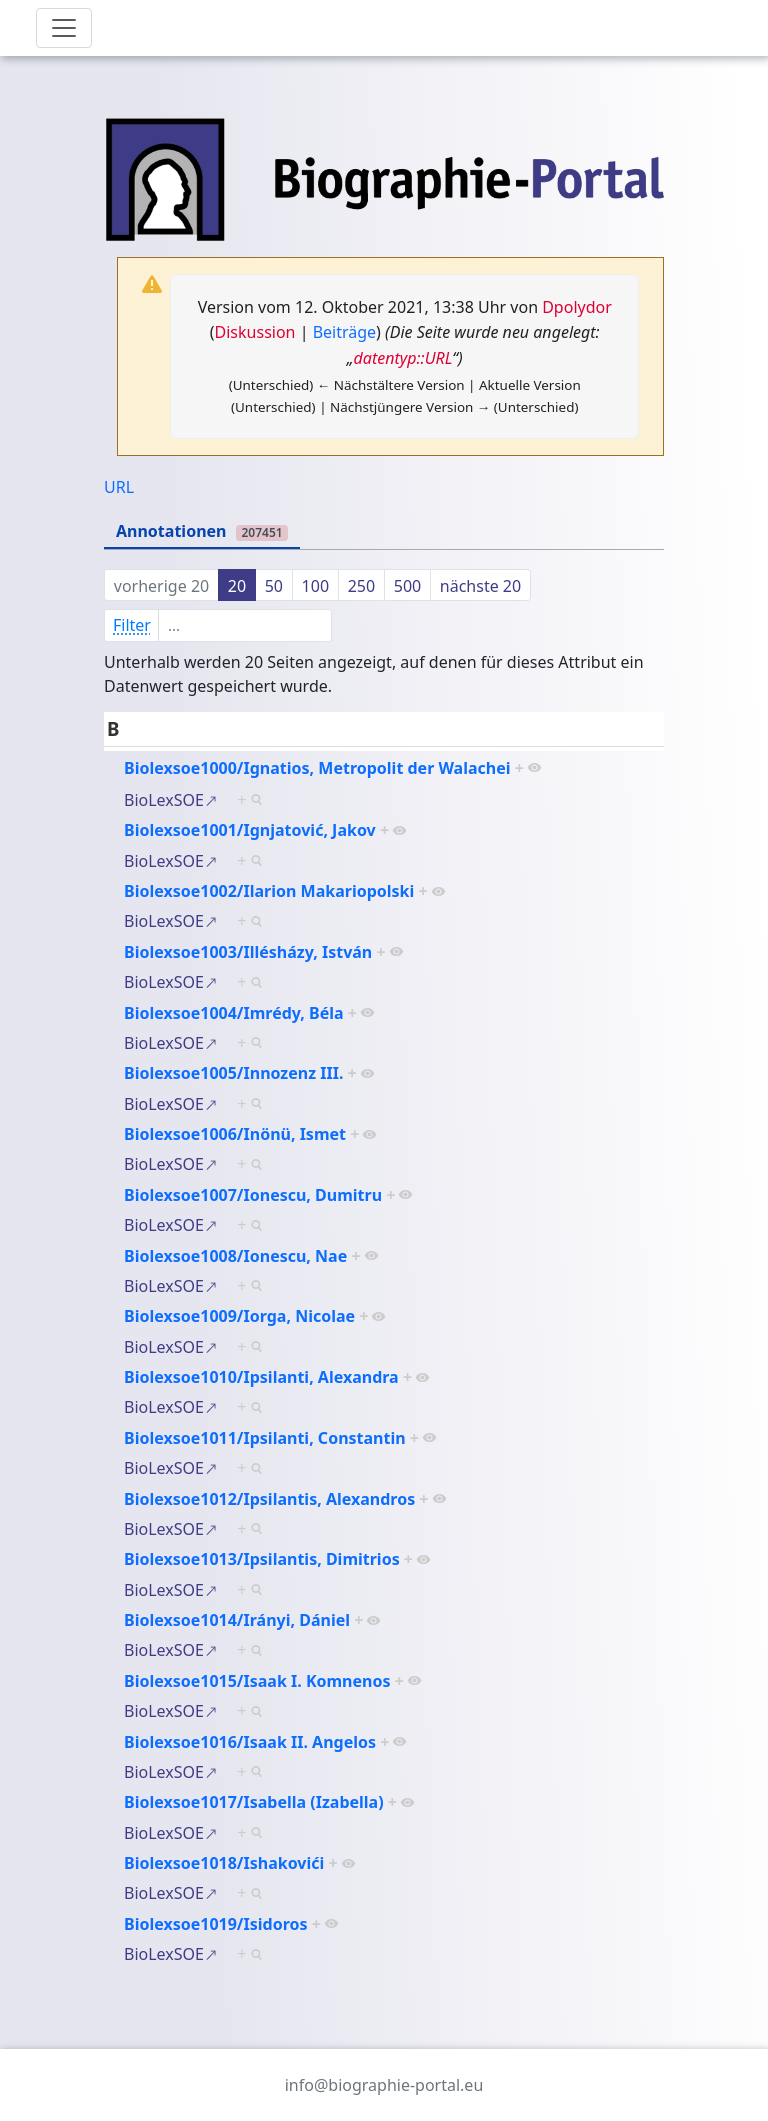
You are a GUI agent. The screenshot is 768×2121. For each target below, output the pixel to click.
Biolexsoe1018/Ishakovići (224, 1863)
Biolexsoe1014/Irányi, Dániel (237, 1620)
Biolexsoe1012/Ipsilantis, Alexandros (269, 1499)
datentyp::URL (403, 358)
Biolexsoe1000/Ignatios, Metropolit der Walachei (317, 768)
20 (237, 586)
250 (361, 586)
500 (407, 586)
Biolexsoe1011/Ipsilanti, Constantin (265, 1438)
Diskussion (255, 332)
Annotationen (202, 531)
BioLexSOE (164, 800)
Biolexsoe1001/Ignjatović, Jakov (250, 830)
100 (315, 586)
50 (274, 586)
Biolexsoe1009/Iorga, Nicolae (239, 1316)
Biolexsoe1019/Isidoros (216, 1924)
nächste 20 (480, 586)
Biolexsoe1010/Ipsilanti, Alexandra (261, 1377)
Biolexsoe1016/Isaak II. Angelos (250, 1742)
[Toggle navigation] (64, 28)
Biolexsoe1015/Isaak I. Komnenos (257, 1681)
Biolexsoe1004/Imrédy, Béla (234, 1013)
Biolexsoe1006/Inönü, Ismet (235, 1134)
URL (119, 487)
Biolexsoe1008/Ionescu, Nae (235, 1256)
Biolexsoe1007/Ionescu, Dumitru (253, 1195)
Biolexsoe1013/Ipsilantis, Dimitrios (262, 1559)
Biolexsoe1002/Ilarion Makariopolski (269, 891)
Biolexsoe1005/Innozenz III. (233, 1073)
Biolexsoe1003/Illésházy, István (248, 952)
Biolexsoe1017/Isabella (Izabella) (254, 1802)
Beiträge (344, 332)
